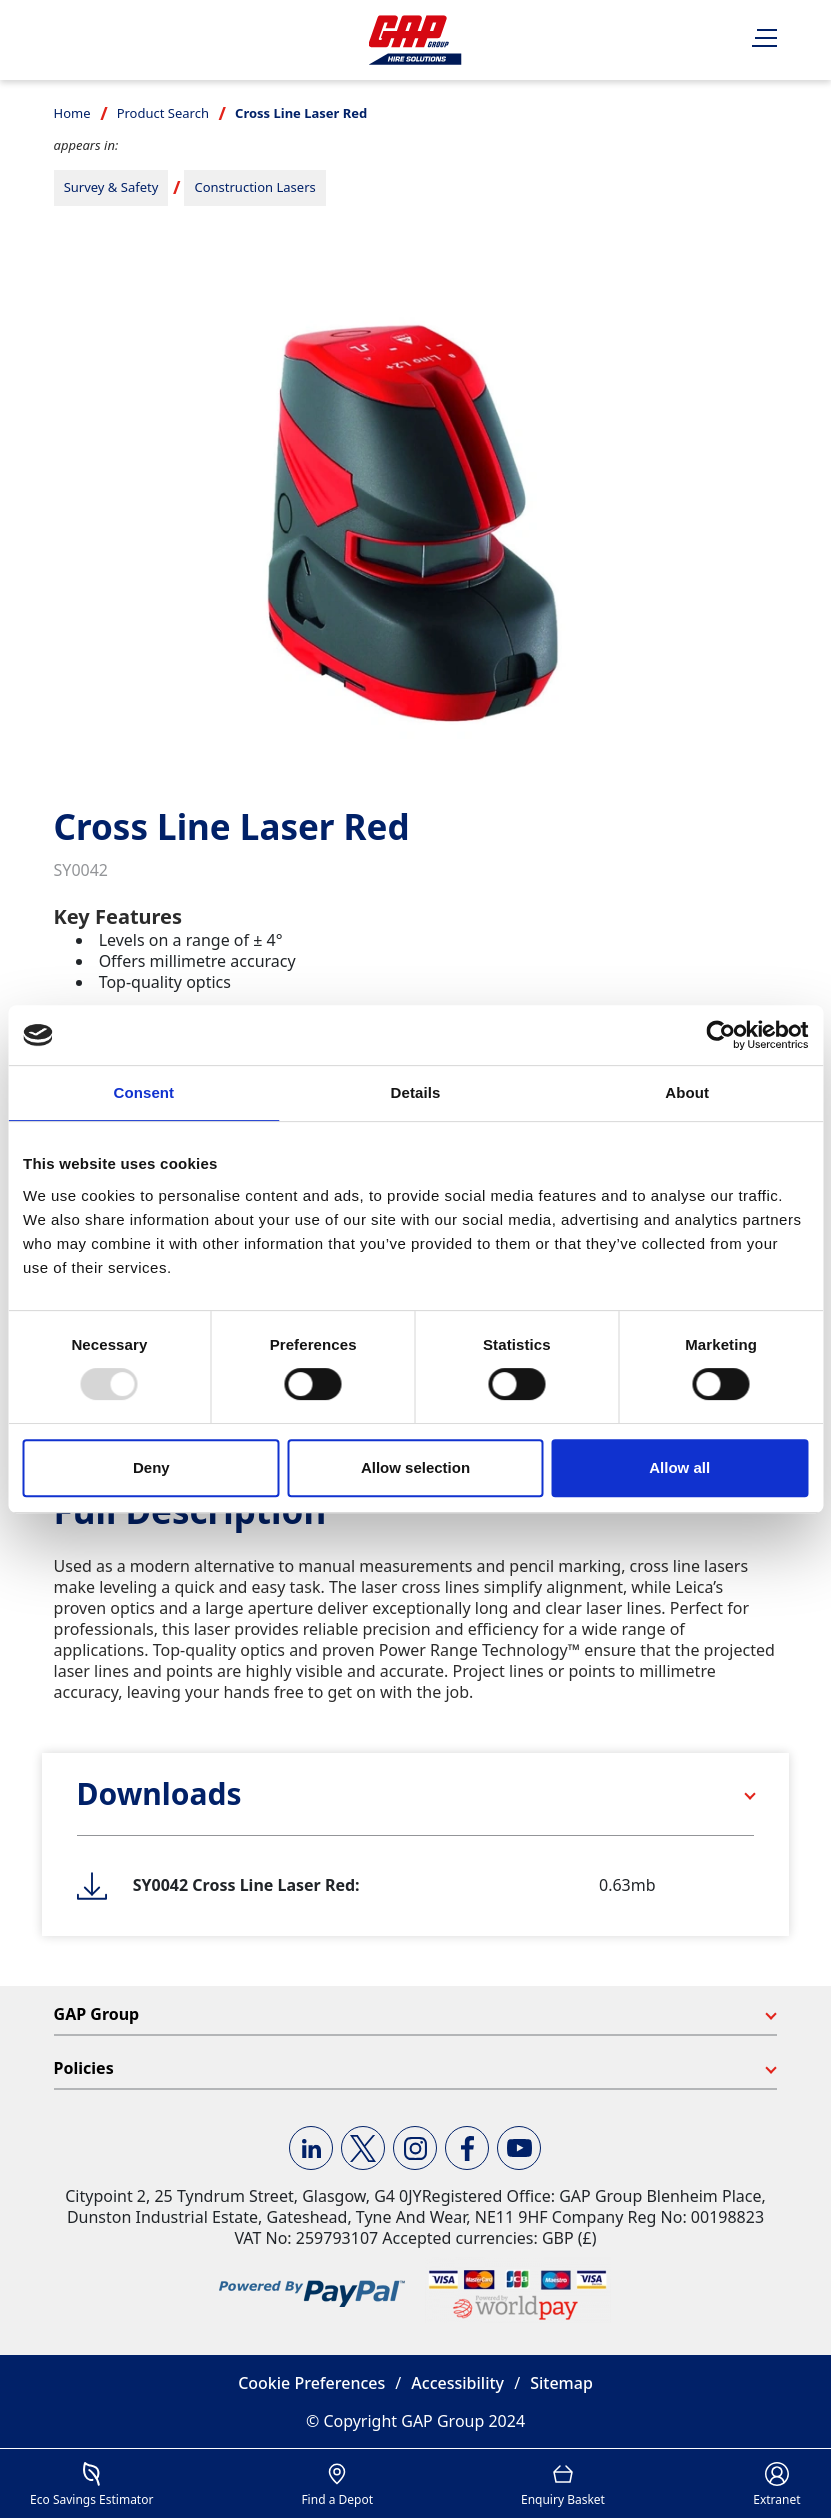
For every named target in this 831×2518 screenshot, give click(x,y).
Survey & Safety (111, 187)
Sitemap (561, 2383)
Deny (151, 1467)
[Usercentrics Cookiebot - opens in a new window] (720, 1035)
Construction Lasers (254, 187)
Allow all (679, 1467)
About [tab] (687, 1092)
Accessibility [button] (457, 2383)
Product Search (163, 113)
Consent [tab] (143, 1092)
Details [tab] (416, 1092)
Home (72, 113)
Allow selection (415, 1467)
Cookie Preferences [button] (311, 2383)
